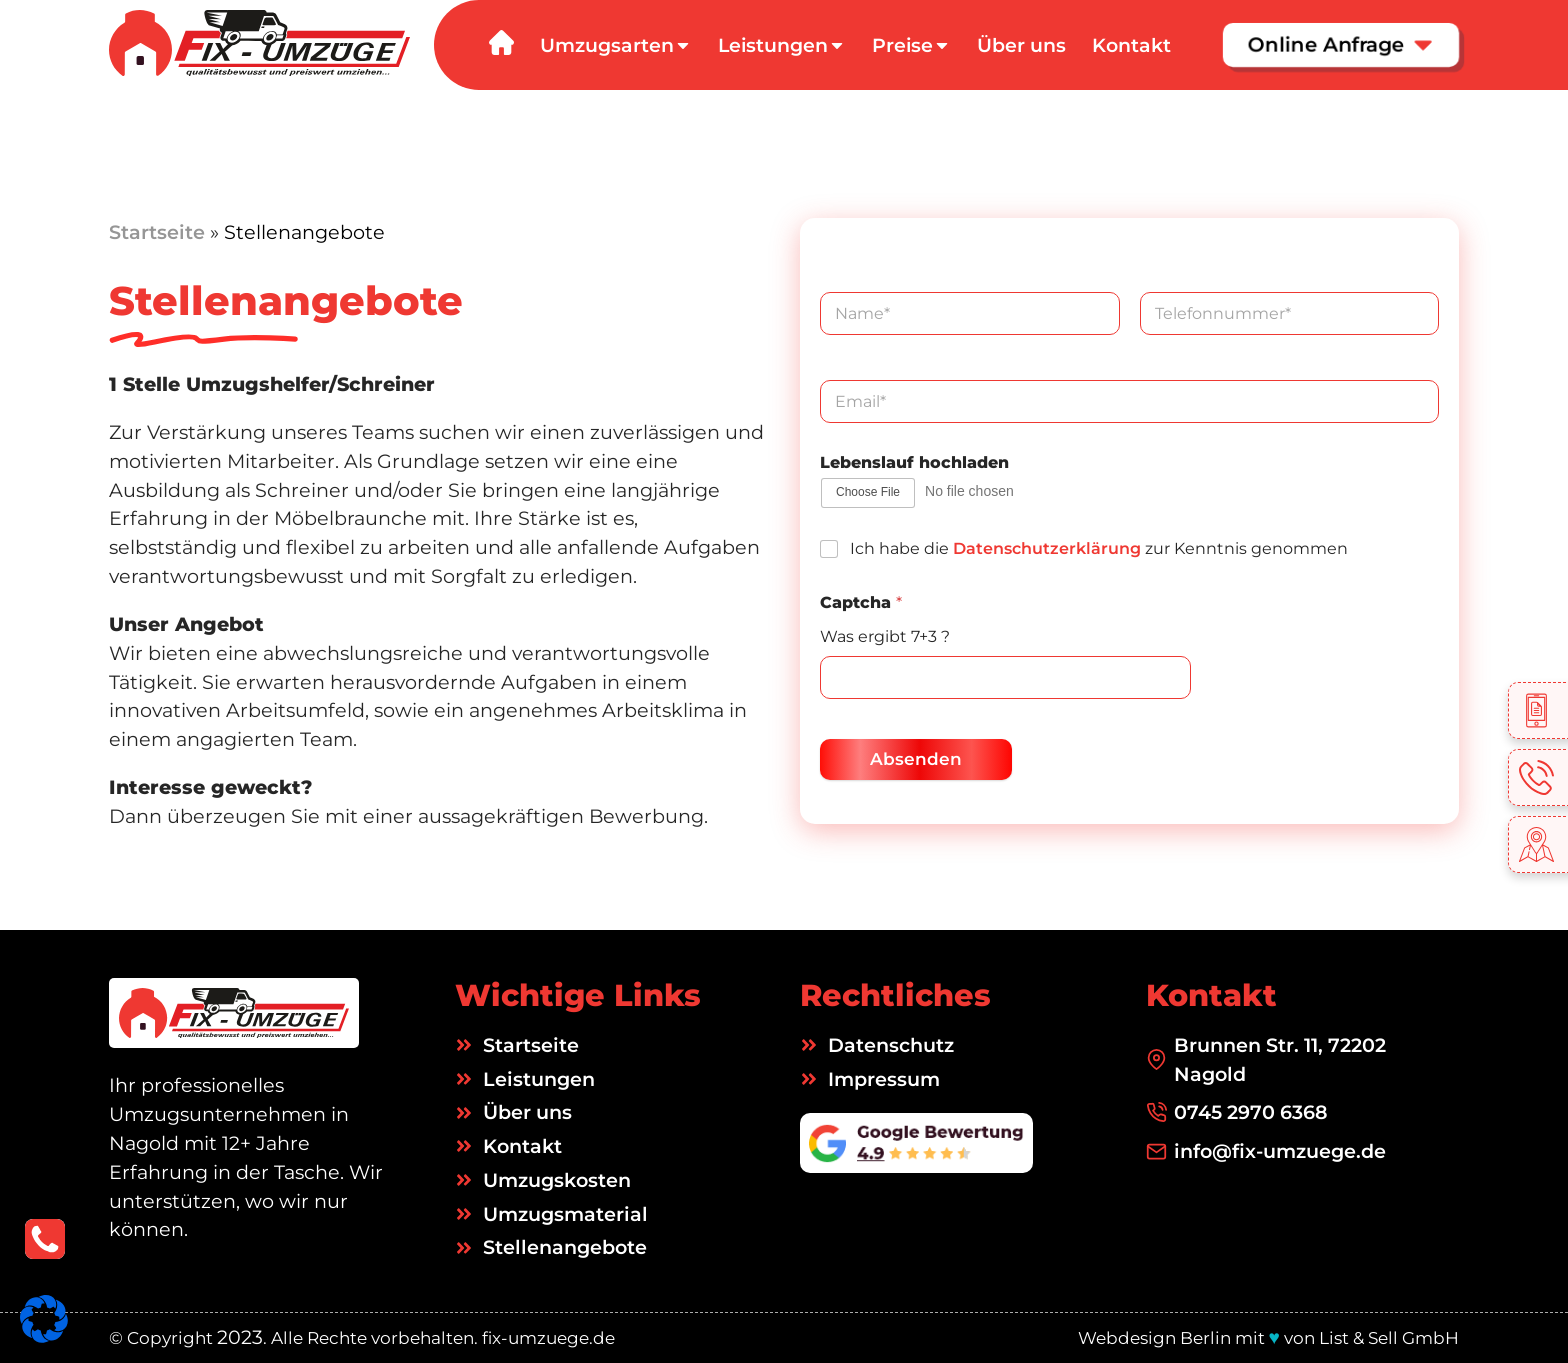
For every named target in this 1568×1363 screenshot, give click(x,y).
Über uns (1021, 45)
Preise (911, 45)
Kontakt (1131, 45)
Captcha (861, 602)
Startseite (157, 232)
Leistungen (782, 45)
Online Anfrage (1340, 44)
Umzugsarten (616, 45)
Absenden (916, 759)
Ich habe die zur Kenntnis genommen (1099, 548)
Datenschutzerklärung (1047, 548)
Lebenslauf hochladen (914, 462)
